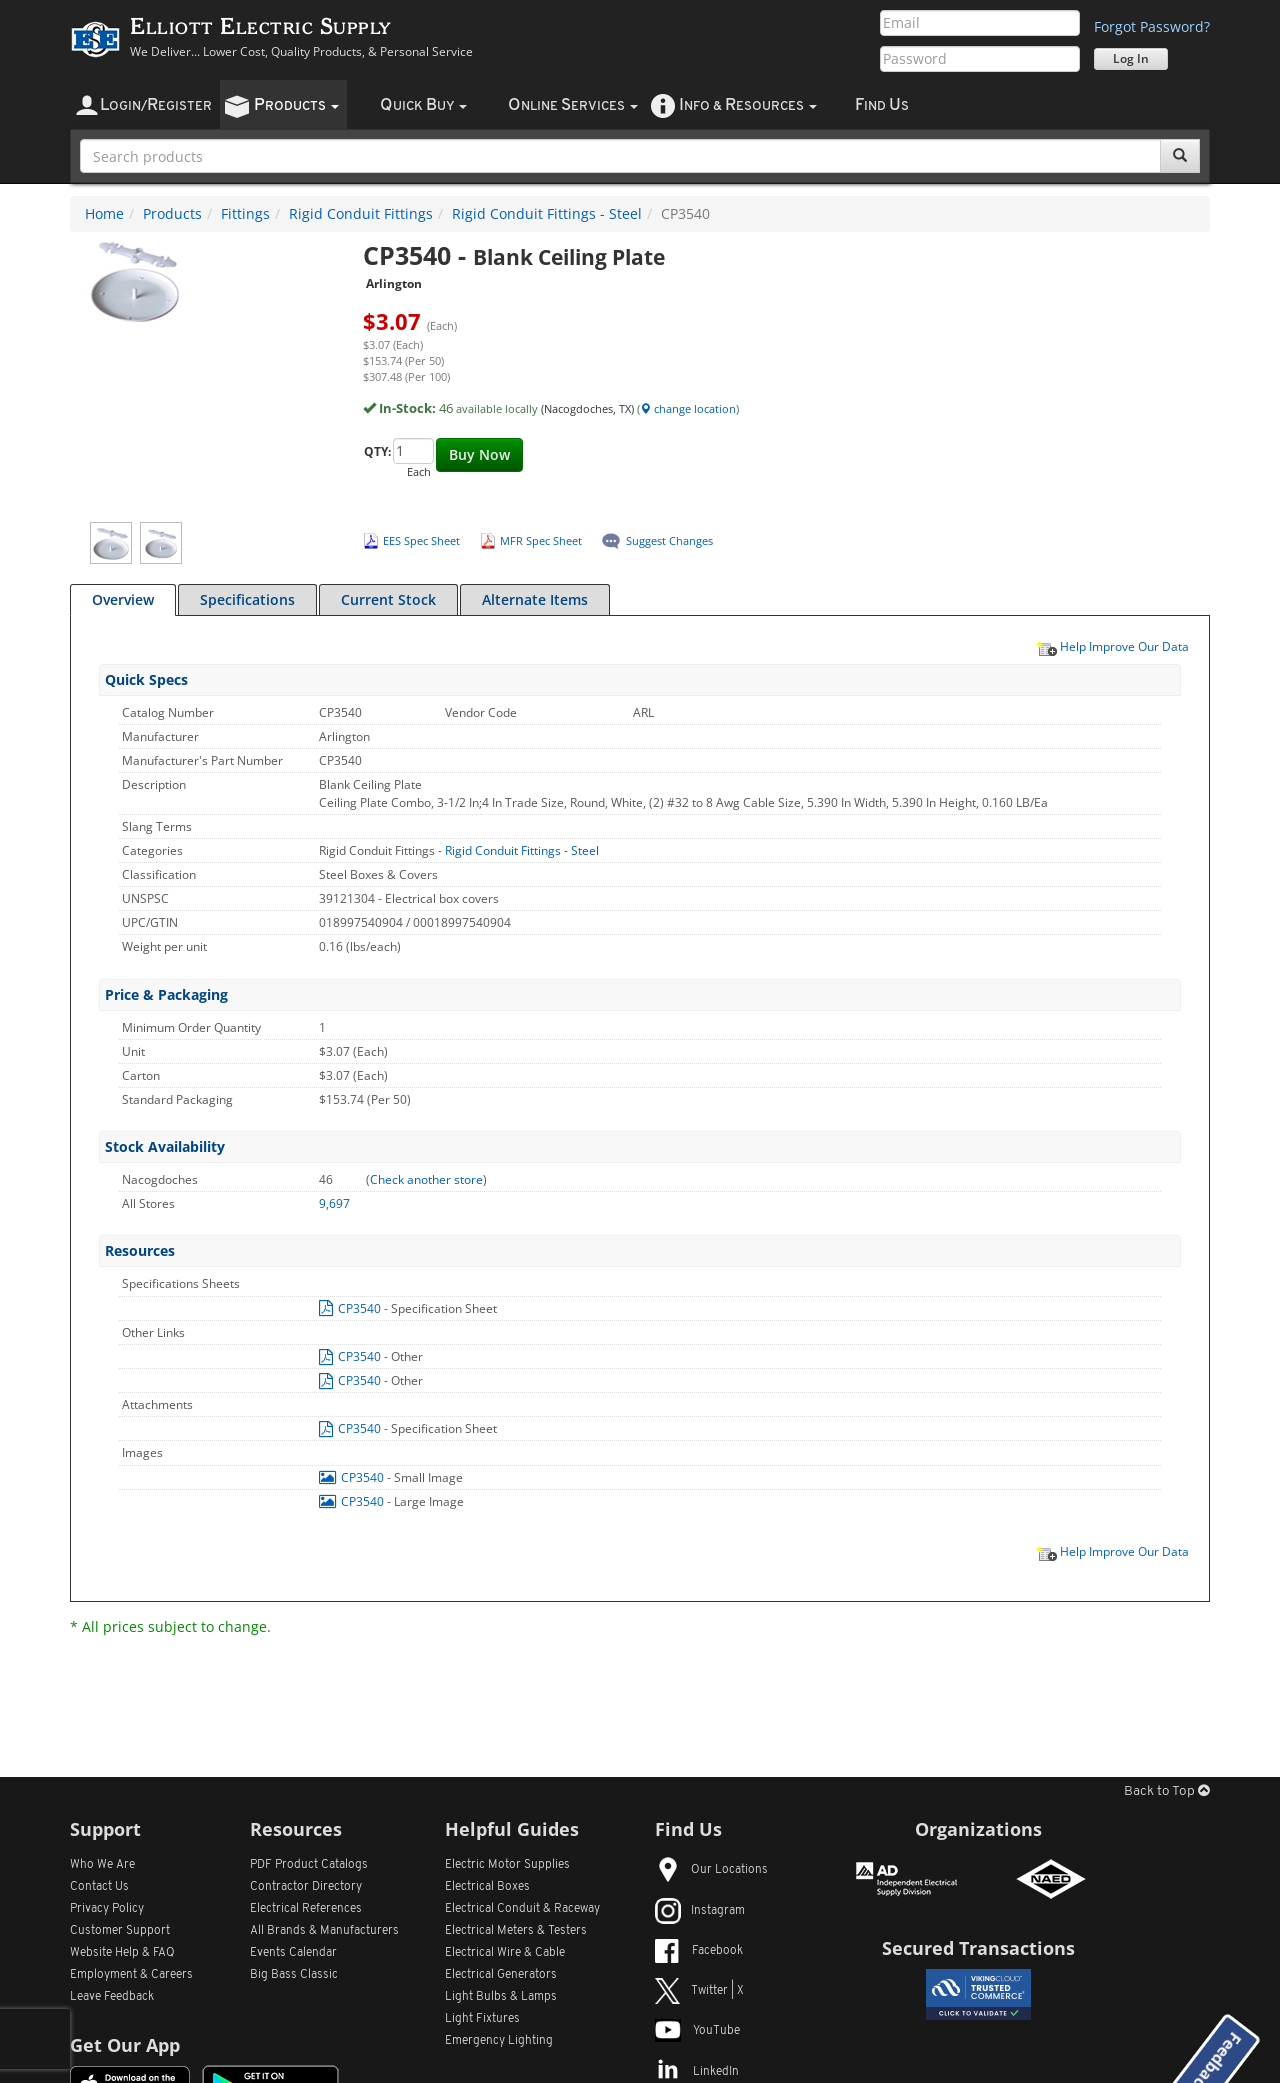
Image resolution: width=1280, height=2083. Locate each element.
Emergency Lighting (499, 2041)
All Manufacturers (324, 1931)
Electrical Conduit (522, 1909)
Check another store (426, 1179)
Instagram (700, 1911)
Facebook (699, 1951)
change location (688, 408)
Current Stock (388, 599)
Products (172, 213)
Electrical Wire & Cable (505, 1953)
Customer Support (120, 1931)
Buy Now (479, 454)
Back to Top (1167, 1791)
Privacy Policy (107, 1909)
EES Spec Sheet (421, 540)
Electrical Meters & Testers (516, 1931)
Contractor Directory (306, 1887)
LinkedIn (697, 2072)
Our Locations (711, 1870)
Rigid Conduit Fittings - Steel (547, 213)
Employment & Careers (131, 1975)
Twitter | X (699, 1991)
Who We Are (102, 1865)
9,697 (334, 1203)
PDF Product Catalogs (309, 1865)
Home (104, 213)
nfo (748, 105)
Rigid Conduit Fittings (361, 213)
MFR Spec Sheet (541, 540)
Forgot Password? (1152, 26)
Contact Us (99, 1887)
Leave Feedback (112, 1997)
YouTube (697, 2031)
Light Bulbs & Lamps (501, 1997)
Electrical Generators (501, 1975)
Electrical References (306, 1909)
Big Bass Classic (294, 1975)
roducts (296, 105)
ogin (156, 105)
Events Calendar (293, 1953)
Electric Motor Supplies (507, 1865)
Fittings (245, 213)
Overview (123, 599)
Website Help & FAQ (122, 1953)
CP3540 (351, 1308)
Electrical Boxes (487, 1887)
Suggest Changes (669, 540)
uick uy (423, 105)
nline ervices (573, 105)
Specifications (247, 599)
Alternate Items (535, 599)
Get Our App (125, 2045)
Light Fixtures (482, 2019)
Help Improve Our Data (1112, 646)
